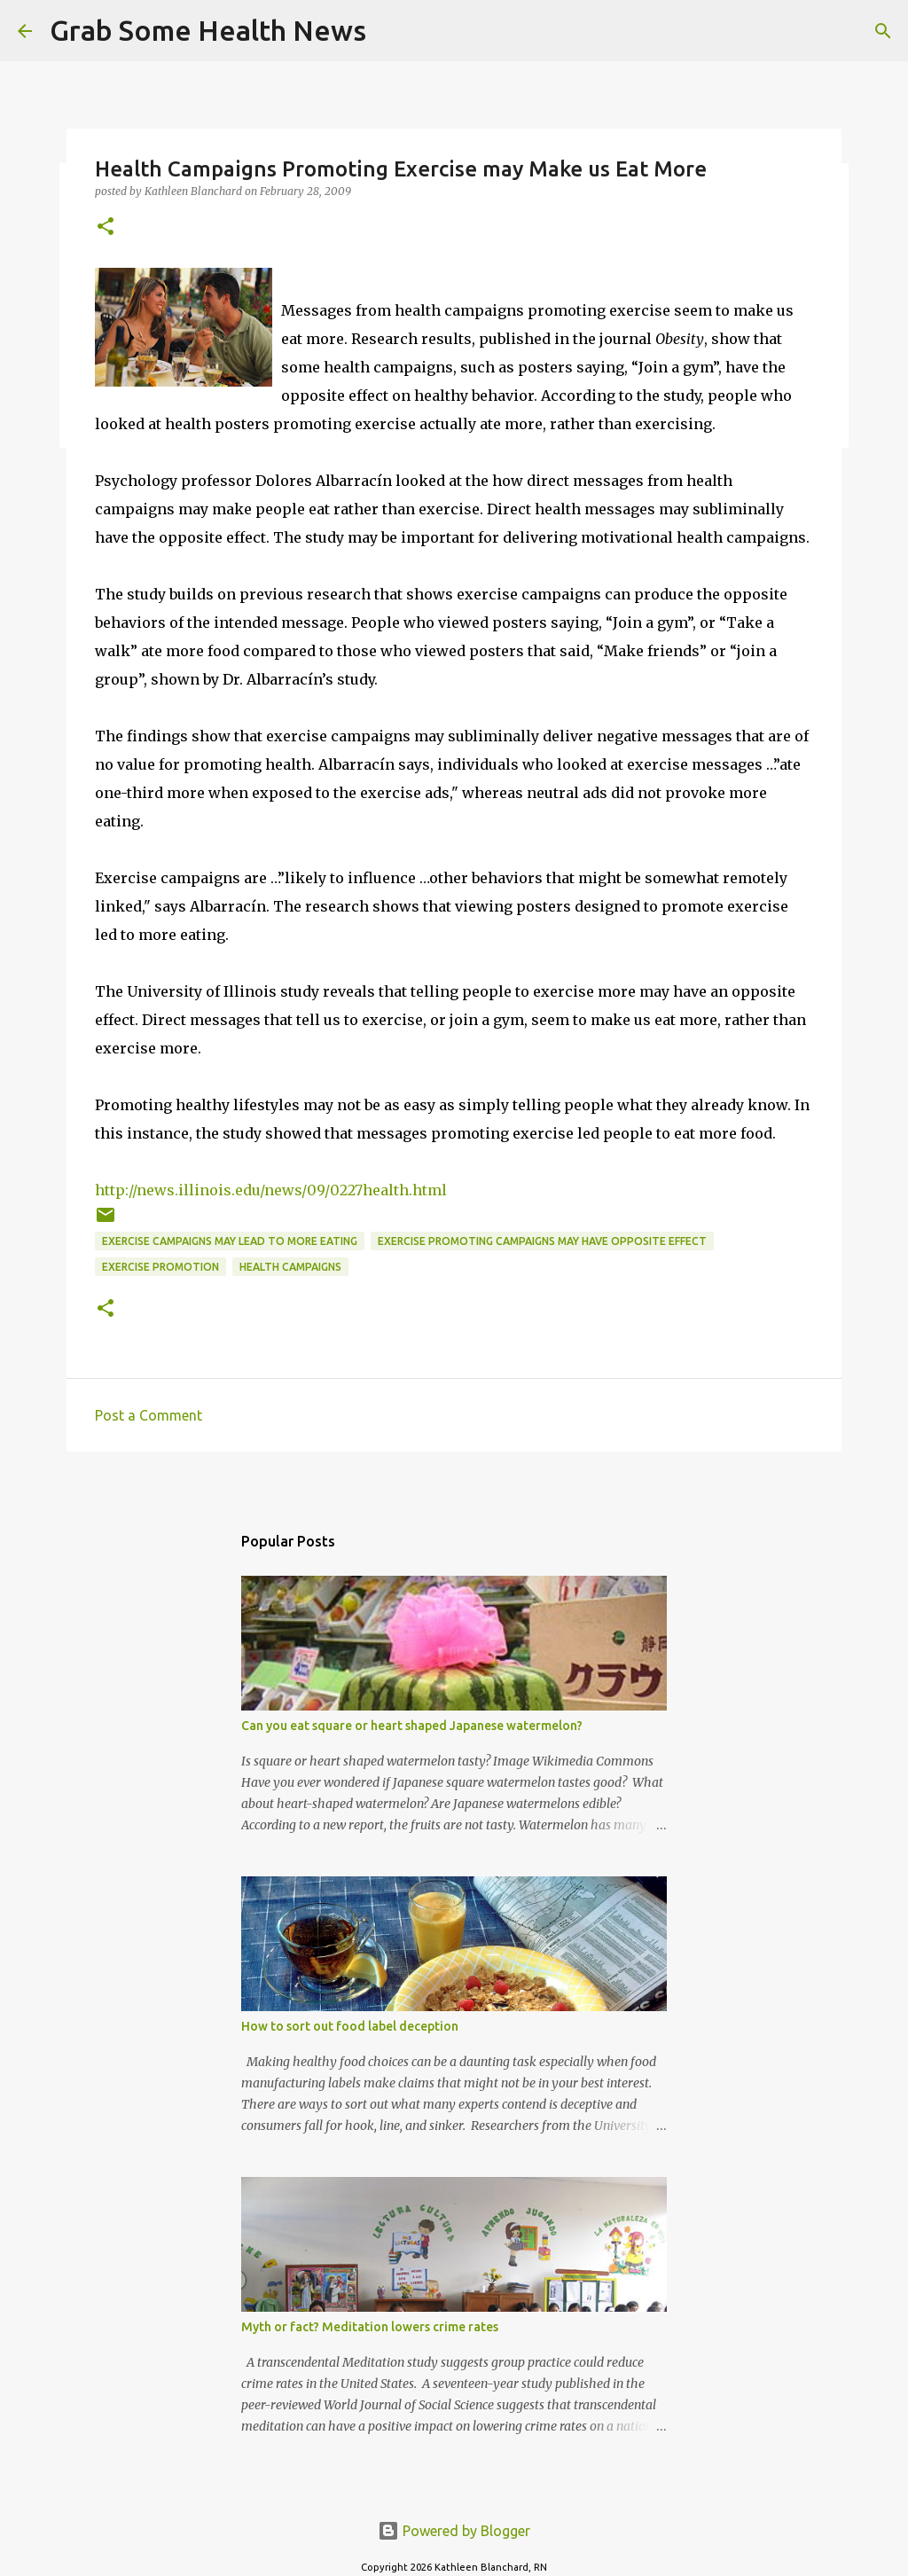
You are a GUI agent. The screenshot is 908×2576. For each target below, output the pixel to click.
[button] (105, 227)
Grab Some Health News (208, 30)
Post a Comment (148, 1415)
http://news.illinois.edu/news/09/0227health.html (271, 1190)
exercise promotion (160, 1266)
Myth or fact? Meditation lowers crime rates (369, 2327)
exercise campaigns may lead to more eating (229, 1241)
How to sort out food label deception (349, 2026)
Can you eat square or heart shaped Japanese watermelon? (412, 1726)
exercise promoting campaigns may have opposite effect (542, 1241)
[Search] (391, 31)
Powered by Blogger (454, 2531)
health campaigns (290, 1266)
